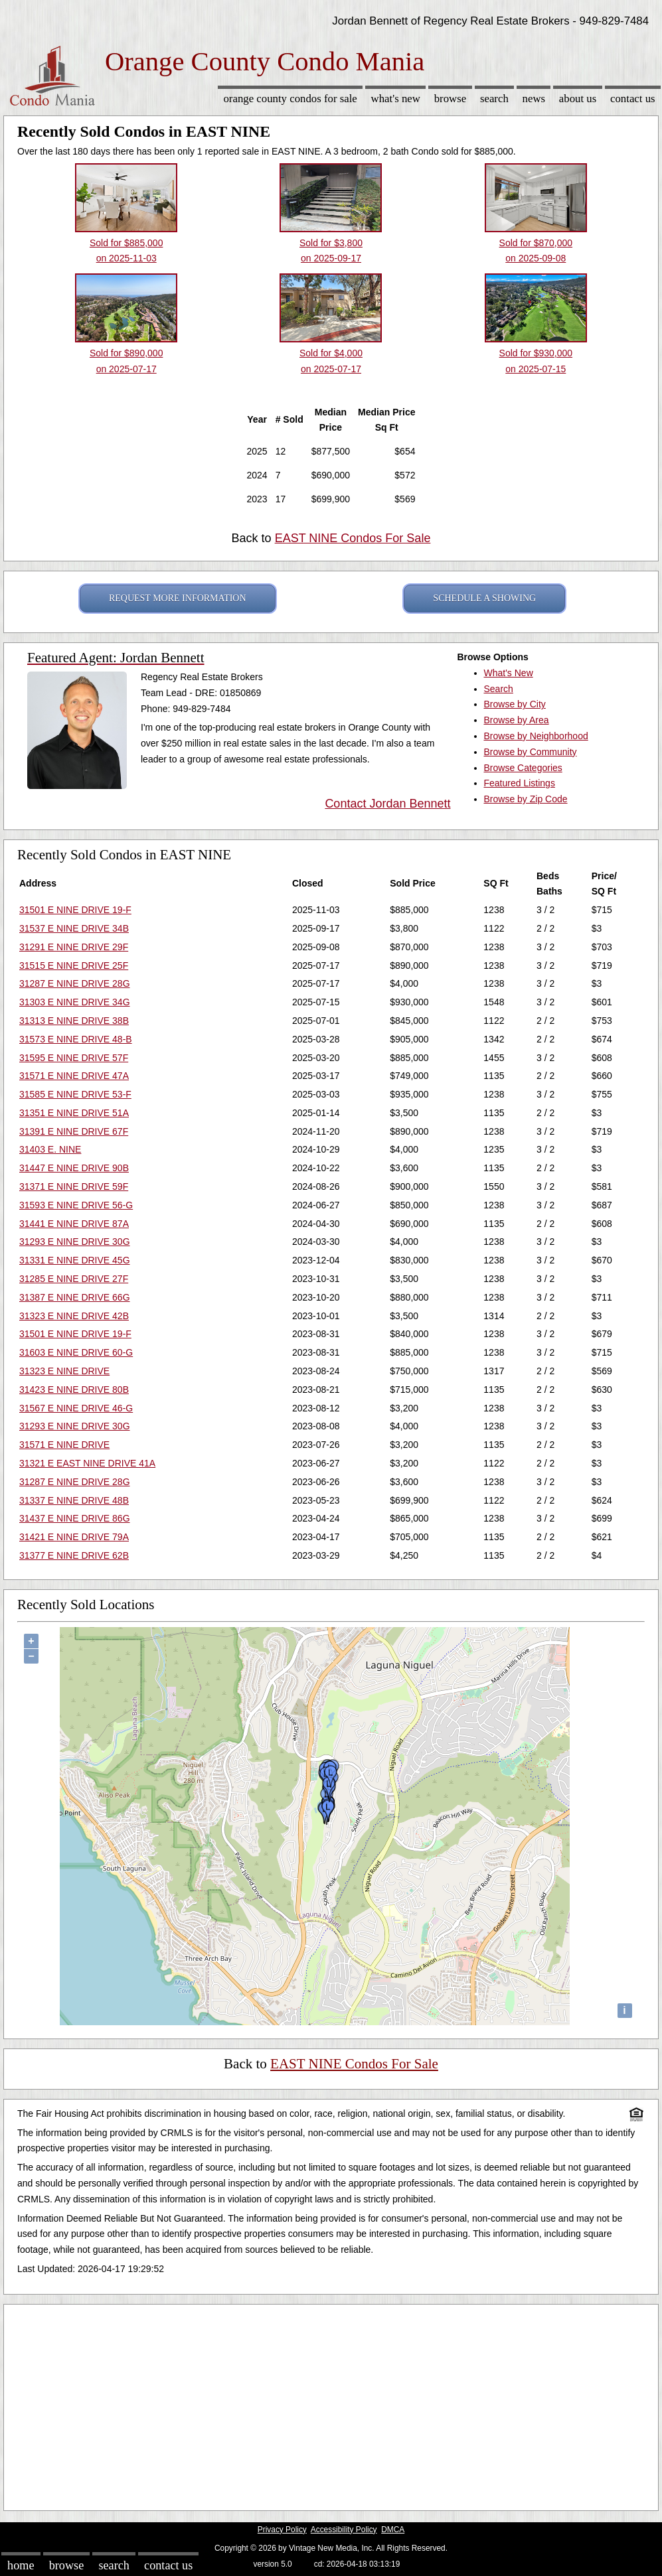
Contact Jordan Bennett (387, 803)
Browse (450, 98)
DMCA (392, 2529)
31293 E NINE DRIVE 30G (74, 1241)
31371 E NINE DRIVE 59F (73, 1186)
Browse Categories (523, 767)
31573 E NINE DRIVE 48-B (75, 1039)
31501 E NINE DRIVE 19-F (75, 909)
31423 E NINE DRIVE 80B (74, 1389)
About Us (577, 98)
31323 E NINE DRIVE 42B (74, 1316)
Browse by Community (530, 752)
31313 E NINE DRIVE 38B (74, 1020)
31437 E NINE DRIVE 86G (74, 1518)
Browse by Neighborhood (536, 736)
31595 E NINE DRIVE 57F (73, 1057)
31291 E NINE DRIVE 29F (73, 947)
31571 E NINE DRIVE (64, 1444)
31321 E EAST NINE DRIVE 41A (87, 1463)
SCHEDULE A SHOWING (484, 598)
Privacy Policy (282, 2529)
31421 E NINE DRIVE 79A (74, 1537)
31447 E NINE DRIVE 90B (74, 1168)
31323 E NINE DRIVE (64, 1371)
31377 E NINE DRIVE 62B (74, 1555)
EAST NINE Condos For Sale (353, 538)
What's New (395, 98)
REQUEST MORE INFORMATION (177, 598)
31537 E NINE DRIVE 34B (74, 928)
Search (494, 98)
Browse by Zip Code (526, 799)
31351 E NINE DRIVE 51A (74, 1113)
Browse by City (515, 704)
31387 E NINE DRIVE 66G (74, 1297)
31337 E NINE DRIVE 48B (74, 1500)
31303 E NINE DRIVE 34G (74, 1002)
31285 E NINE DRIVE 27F (73, 1278)
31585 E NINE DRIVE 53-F (75, 1094)
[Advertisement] (331, 2404)
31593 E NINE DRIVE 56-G (76, 1205)
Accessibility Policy (344, 2529)
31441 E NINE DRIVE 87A (74, 1223)
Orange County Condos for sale (290, 98)
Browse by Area (516, 720)
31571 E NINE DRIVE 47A (74, 1075)
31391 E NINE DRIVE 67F (73, 1131)
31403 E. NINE (50, 1149)
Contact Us (632, 98)
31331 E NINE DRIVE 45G (74, 1260)
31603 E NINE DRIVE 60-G (76, 1352)
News (534, 98)
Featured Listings (519, 783)
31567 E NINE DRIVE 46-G (76, 1408)
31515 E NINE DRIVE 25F (73, 965)
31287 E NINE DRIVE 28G (74, 983)
